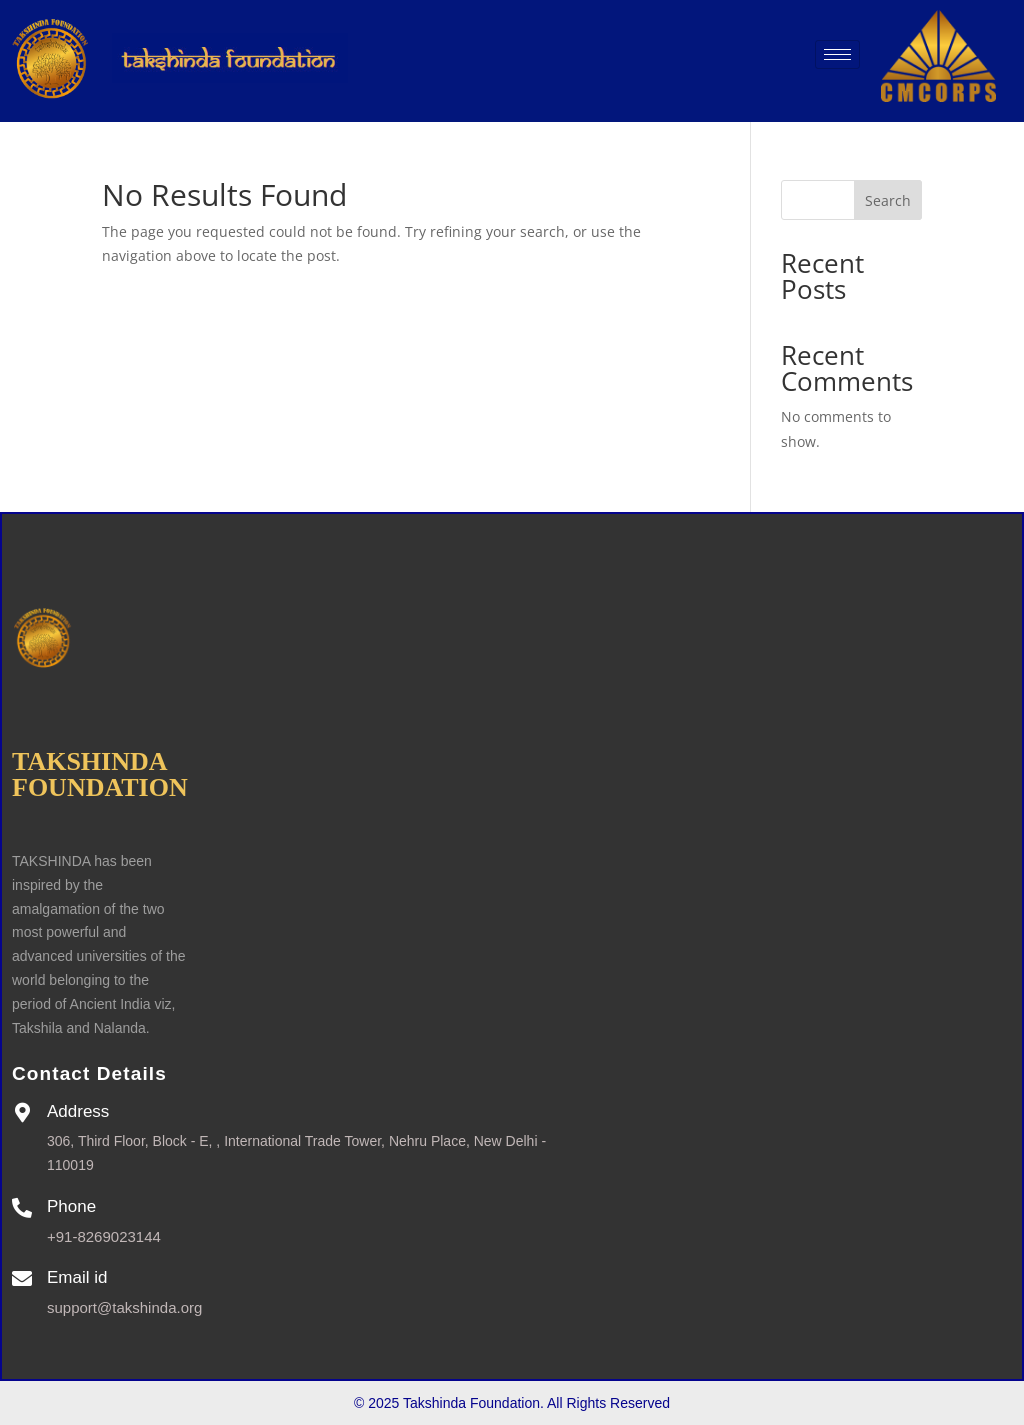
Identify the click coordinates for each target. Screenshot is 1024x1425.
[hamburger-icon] (837, 54)
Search (888, 200)
